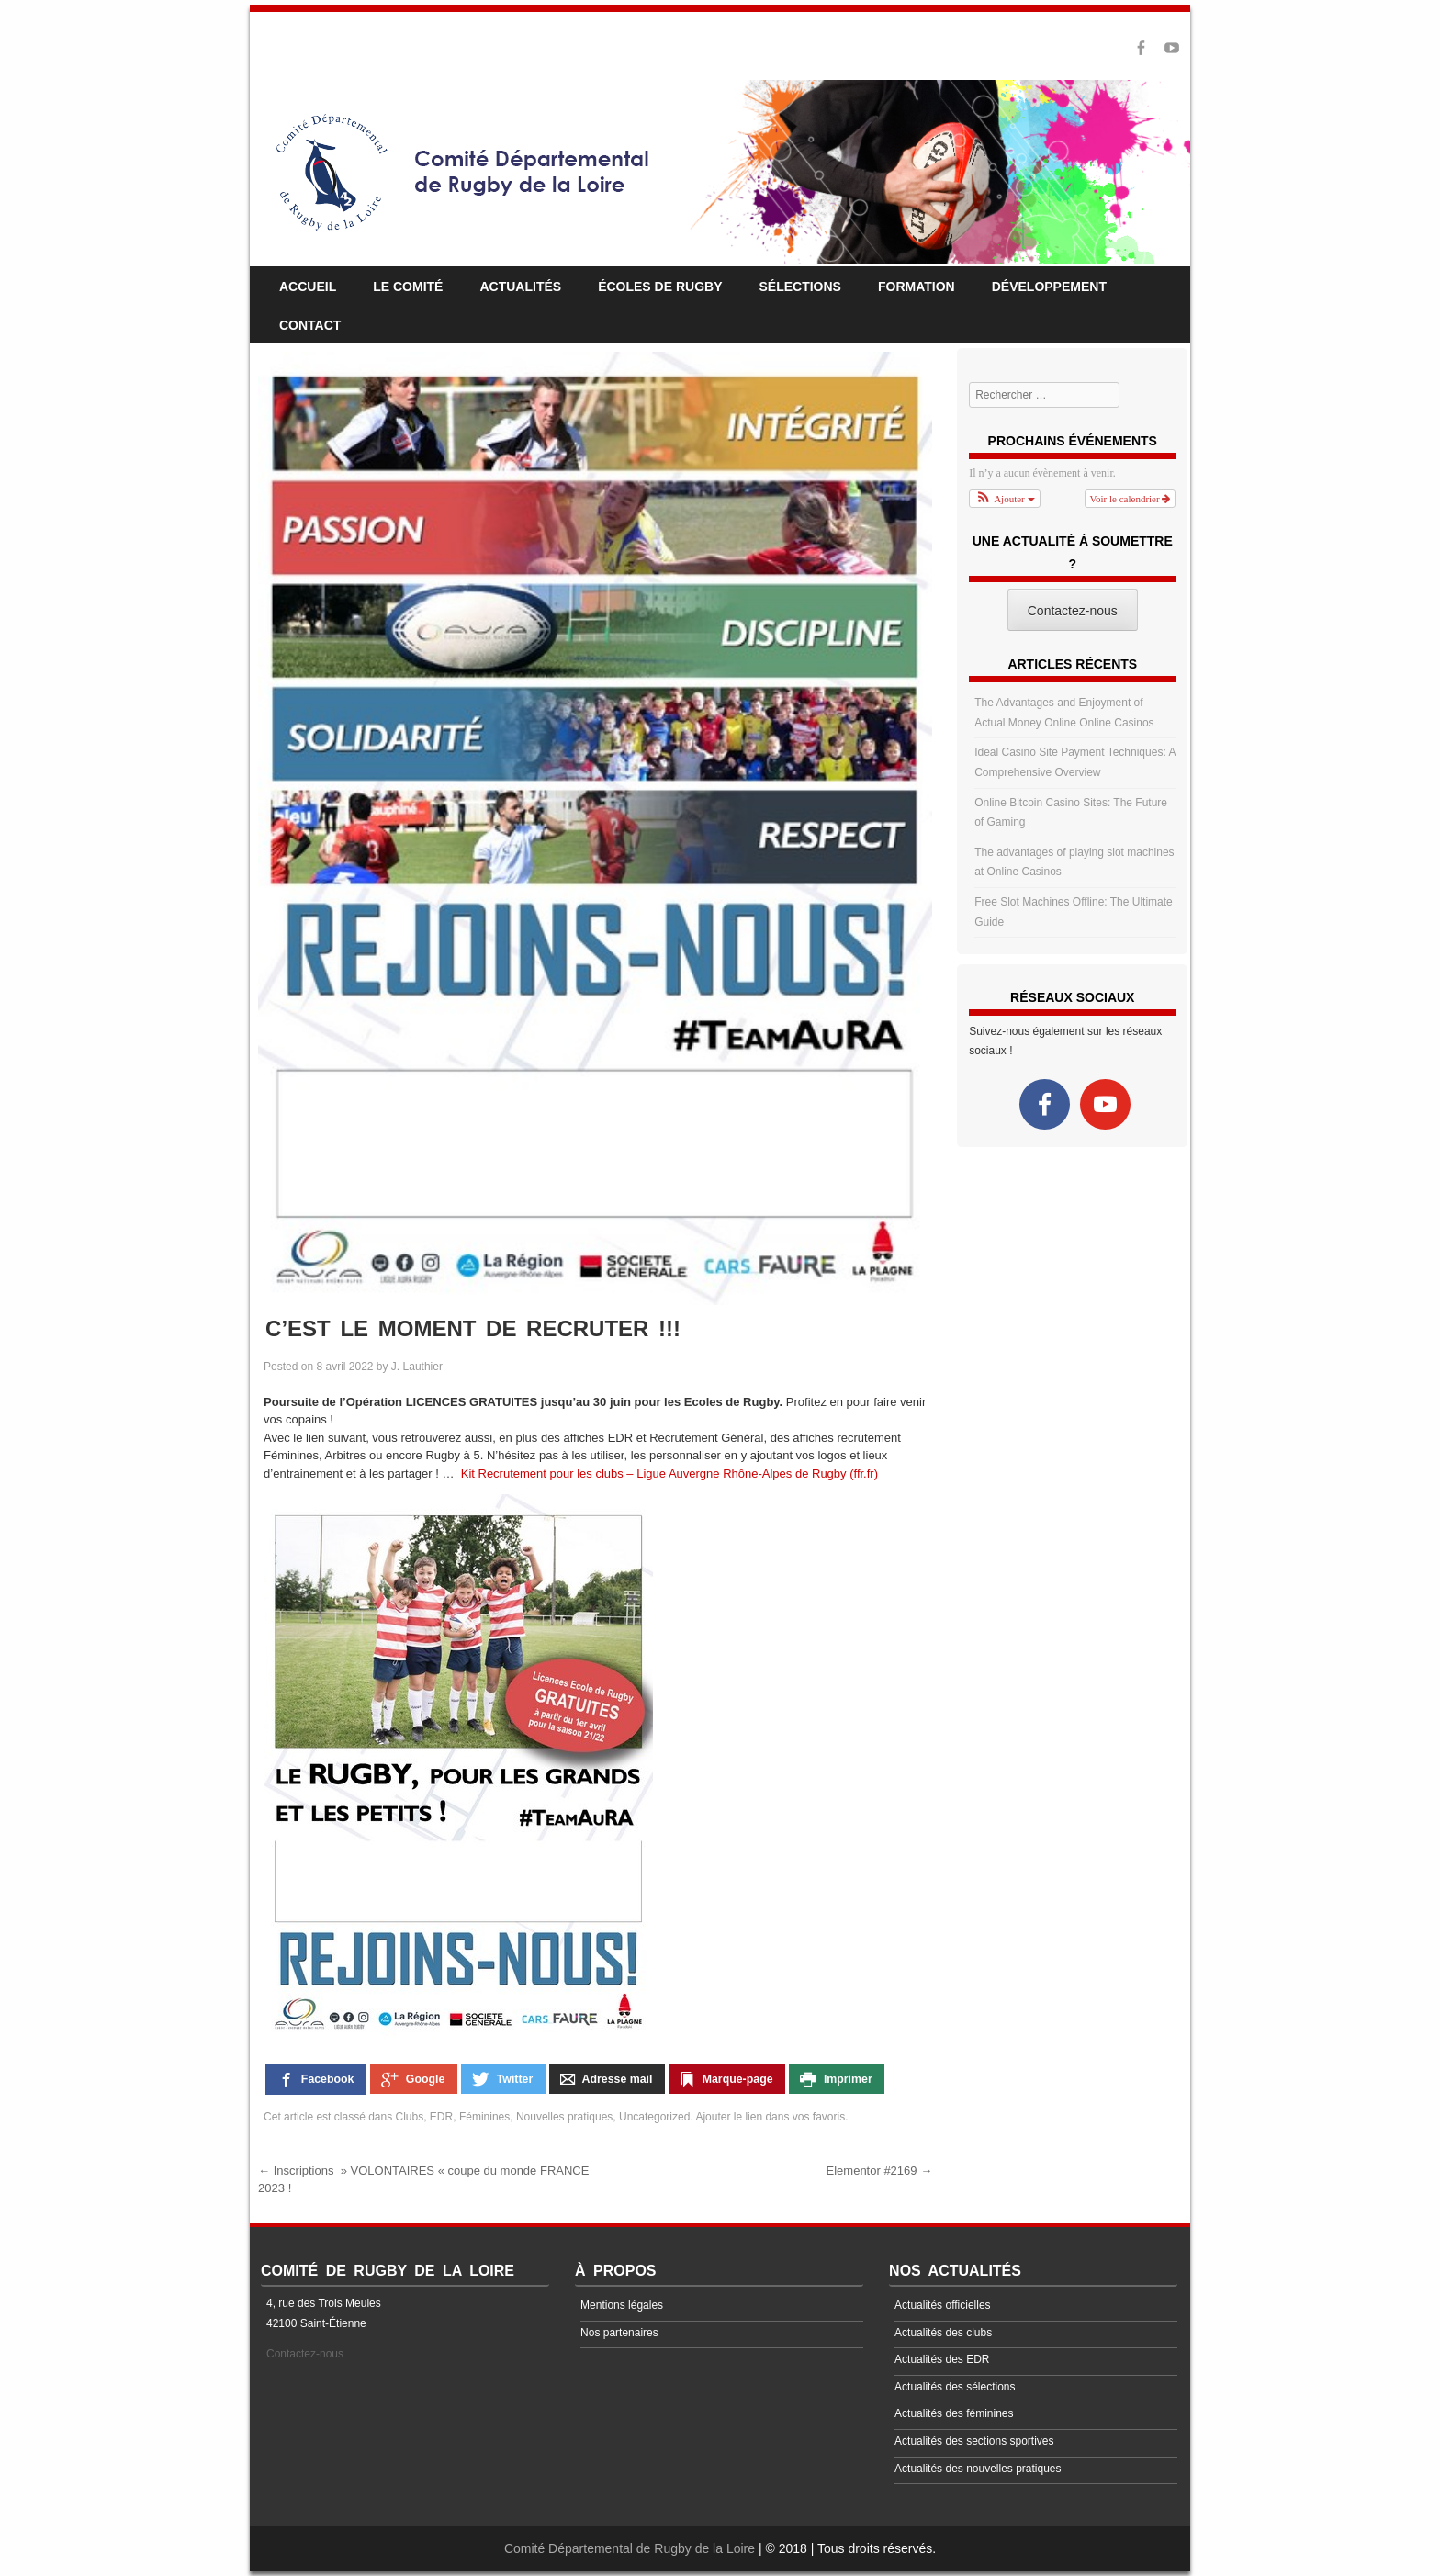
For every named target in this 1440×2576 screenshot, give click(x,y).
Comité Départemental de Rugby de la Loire (629, 2548)
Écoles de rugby (660, 286)
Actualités (520, 286)
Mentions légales (621, 2305)
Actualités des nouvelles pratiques (977, 2468)
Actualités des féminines (953, 2413)
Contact (310, 325)
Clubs (410, 2116)
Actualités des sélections (954, 2386)
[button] (1004, 499)
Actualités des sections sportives (973, 2441)
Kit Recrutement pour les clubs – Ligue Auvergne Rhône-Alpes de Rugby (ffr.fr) (667, 1473)
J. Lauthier (417, 1366)
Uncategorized (654, 2116)
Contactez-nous (304, 2353)
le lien (748, 2116)
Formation (916, 286)
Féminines (484, 2116)
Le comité (408, 286)
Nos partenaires (619, 2332)
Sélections (800, 286)
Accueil (307, 286)
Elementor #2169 (880, 2170)
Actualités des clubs (943, 2332)
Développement (1049, 286)
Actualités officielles (942, 2305)
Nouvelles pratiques (564, 2116)
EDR (441, 2116)
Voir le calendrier (1130, 498)
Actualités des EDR (941, 2359)
